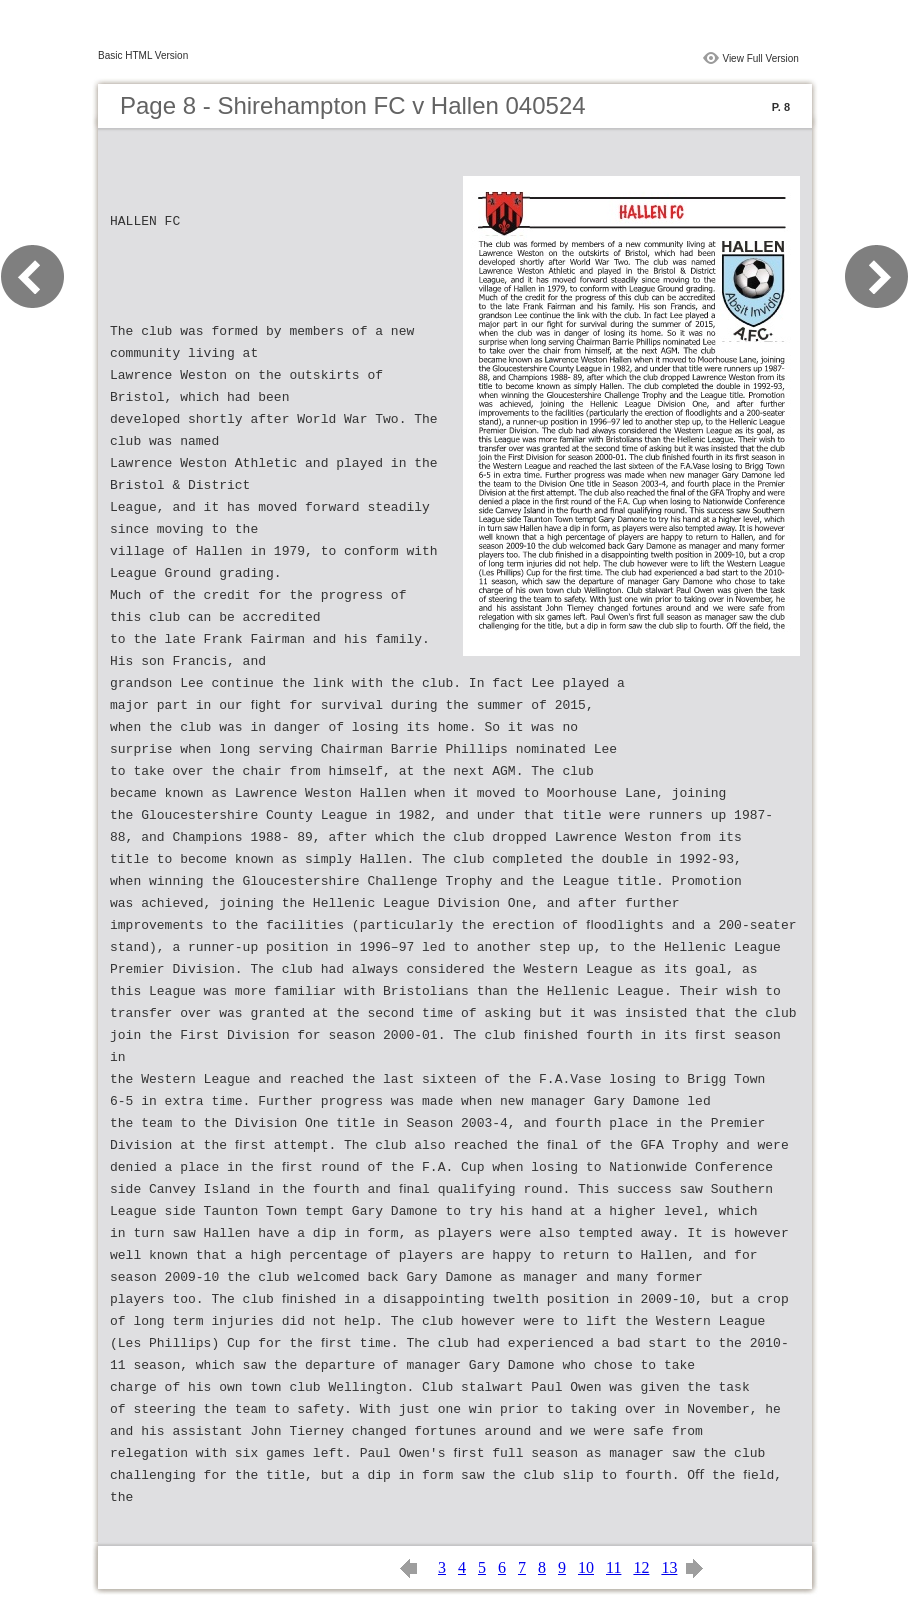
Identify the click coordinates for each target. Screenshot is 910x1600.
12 (641, 1567)
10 (586, 1567)
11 (613, 1567)
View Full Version (760, 58)
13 (669, 1567)
